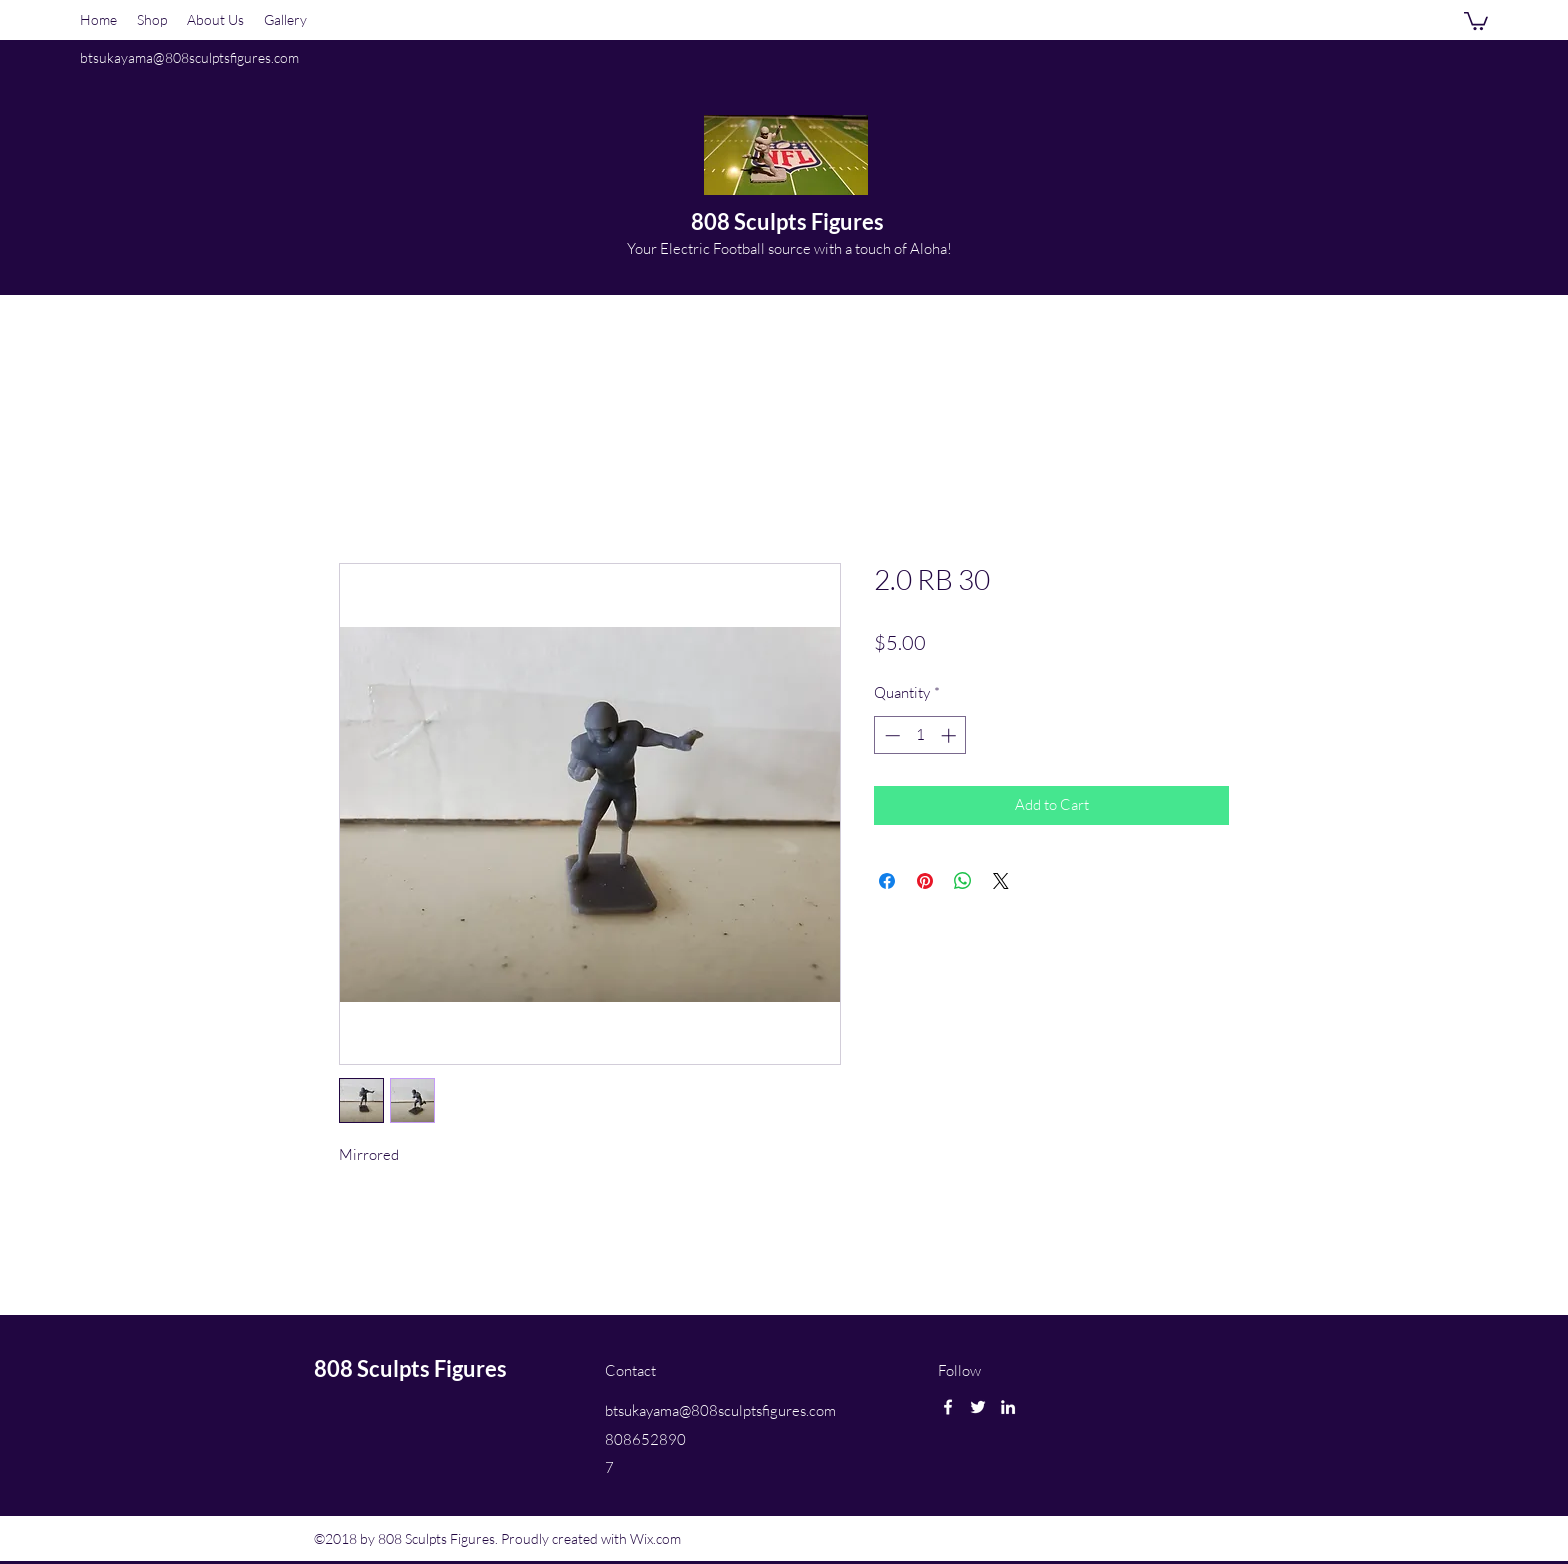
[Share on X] (1001, 881)
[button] (1476, 20)
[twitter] (978, 1407)
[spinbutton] (920, 735)
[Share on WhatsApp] (963, 881)
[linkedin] (1008, 1407)
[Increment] (950, 735)
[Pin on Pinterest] (925, 881)
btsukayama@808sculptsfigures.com (189, 57)
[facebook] (948, 1407)
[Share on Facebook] (887, 881)
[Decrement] (890, 735)
